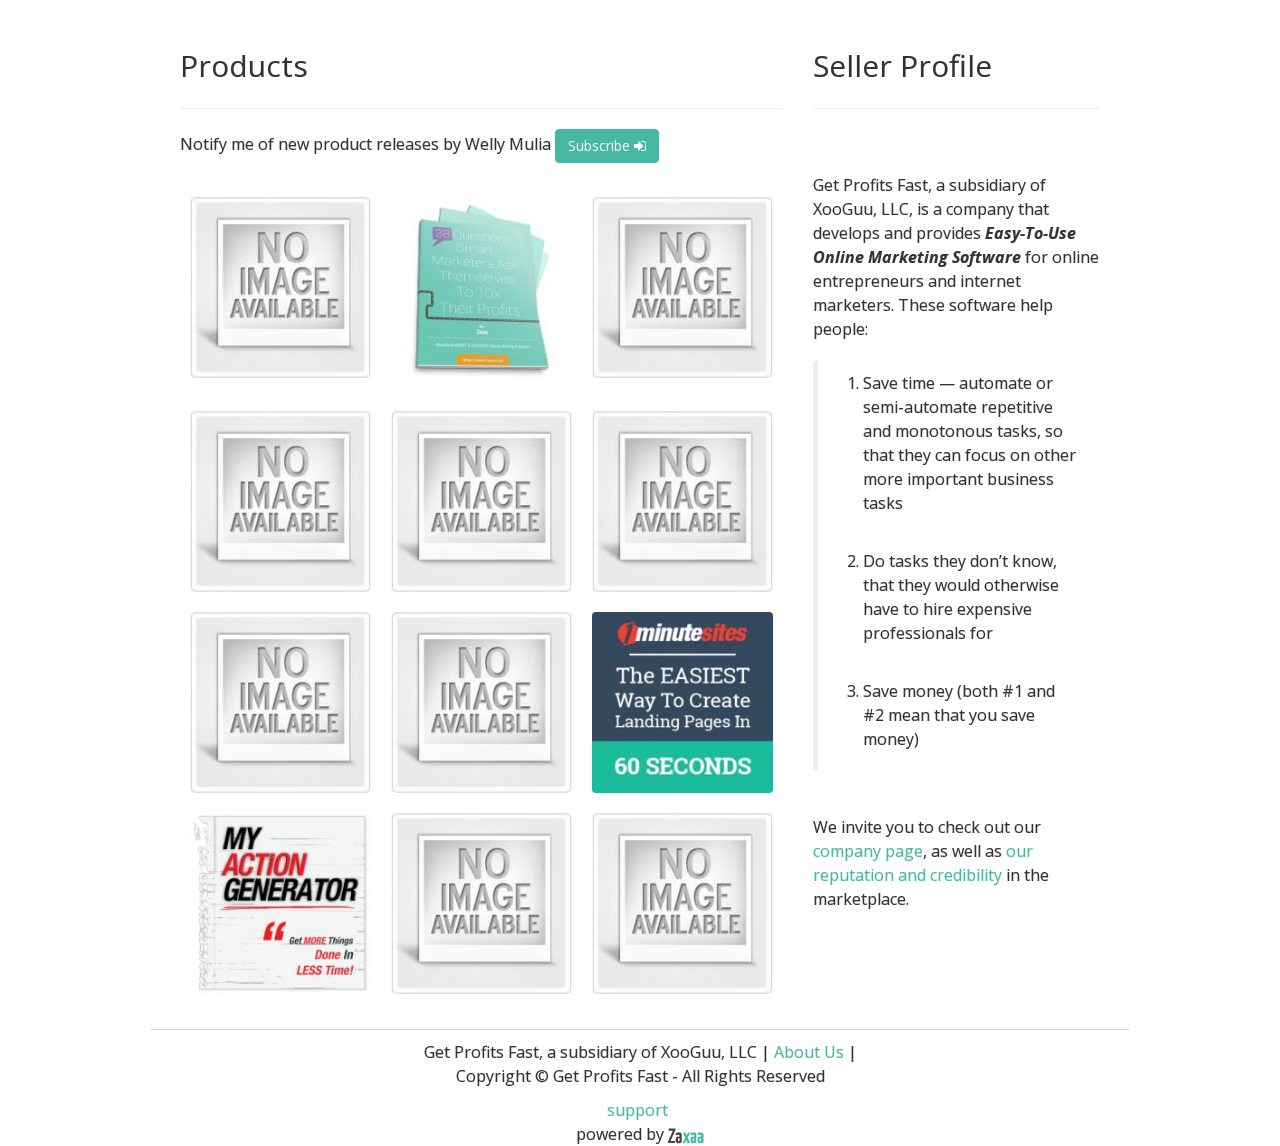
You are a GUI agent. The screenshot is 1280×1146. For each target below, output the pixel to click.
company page (868, 851)
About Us (809, 1052)
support (637, 1110)
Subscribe (607, 145)
